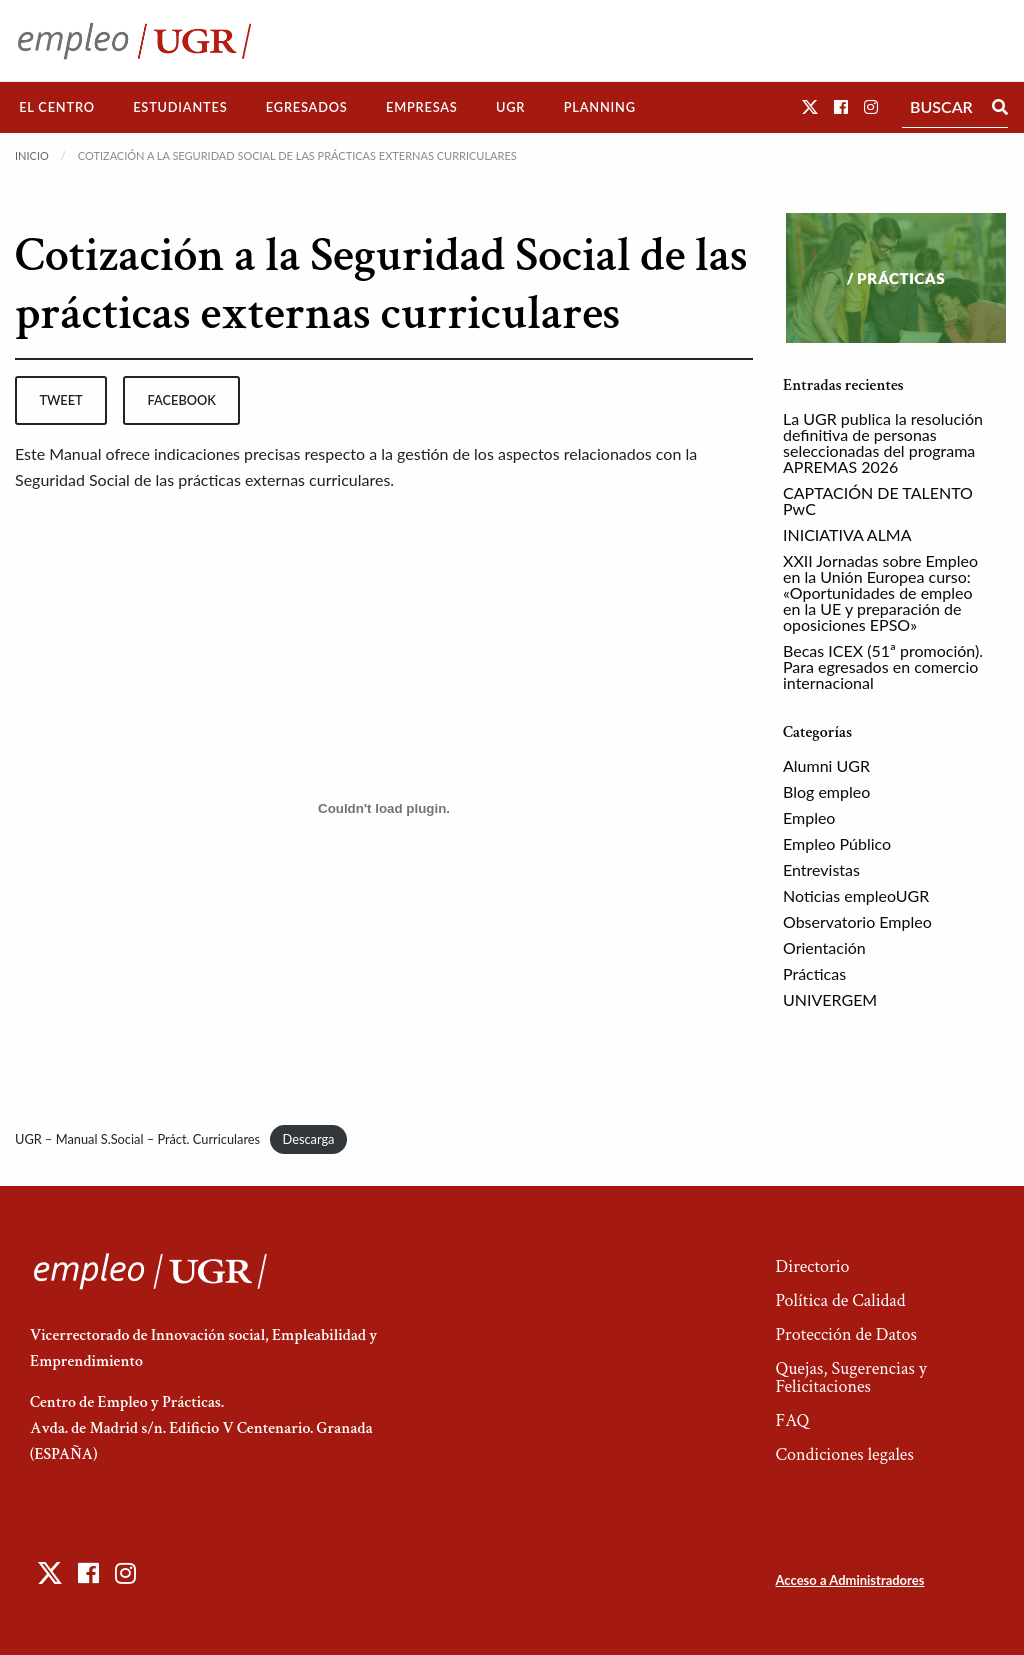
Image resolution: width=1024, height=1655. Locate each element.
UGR (510, 107)
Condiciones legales (844, 1454)
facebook (182, 400)
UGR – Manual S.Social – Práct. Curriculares (137, 1139)
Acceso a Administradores (849, 1580)
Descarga (309, 1139)
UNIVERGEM (830, 999)
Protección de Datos (845, 1334)
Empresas (422, 107)
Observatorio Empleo (857, 921)
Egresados (307, 107)
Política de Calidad (840, 1300)
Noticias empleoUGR (856, 895)
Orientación (824, 947)
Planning (600, 107)
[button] (810, 106)
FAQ (792, 1420)
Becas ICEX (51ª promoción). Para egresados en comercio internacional (883, 666)
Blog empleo (826, 791)
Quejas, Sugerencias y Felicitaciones (850, 1377)
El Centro (57, 107)
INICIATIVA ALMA (847, 534)
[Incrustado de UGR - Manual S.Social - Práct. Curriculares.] (384, 808)
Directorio (812, 1266)
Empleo (809, 817)
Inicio (32, 155)
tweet (60, 400)
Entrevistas (821, 869)
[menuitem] (57, 107)
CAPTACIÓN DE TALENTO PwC (878, 500)
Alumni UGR (826, 765)
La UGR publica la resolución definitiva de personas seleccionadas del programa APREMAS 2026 (883, 442)
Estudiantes (180, 107)
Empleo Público (837, 843)
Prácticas (814, 973)
